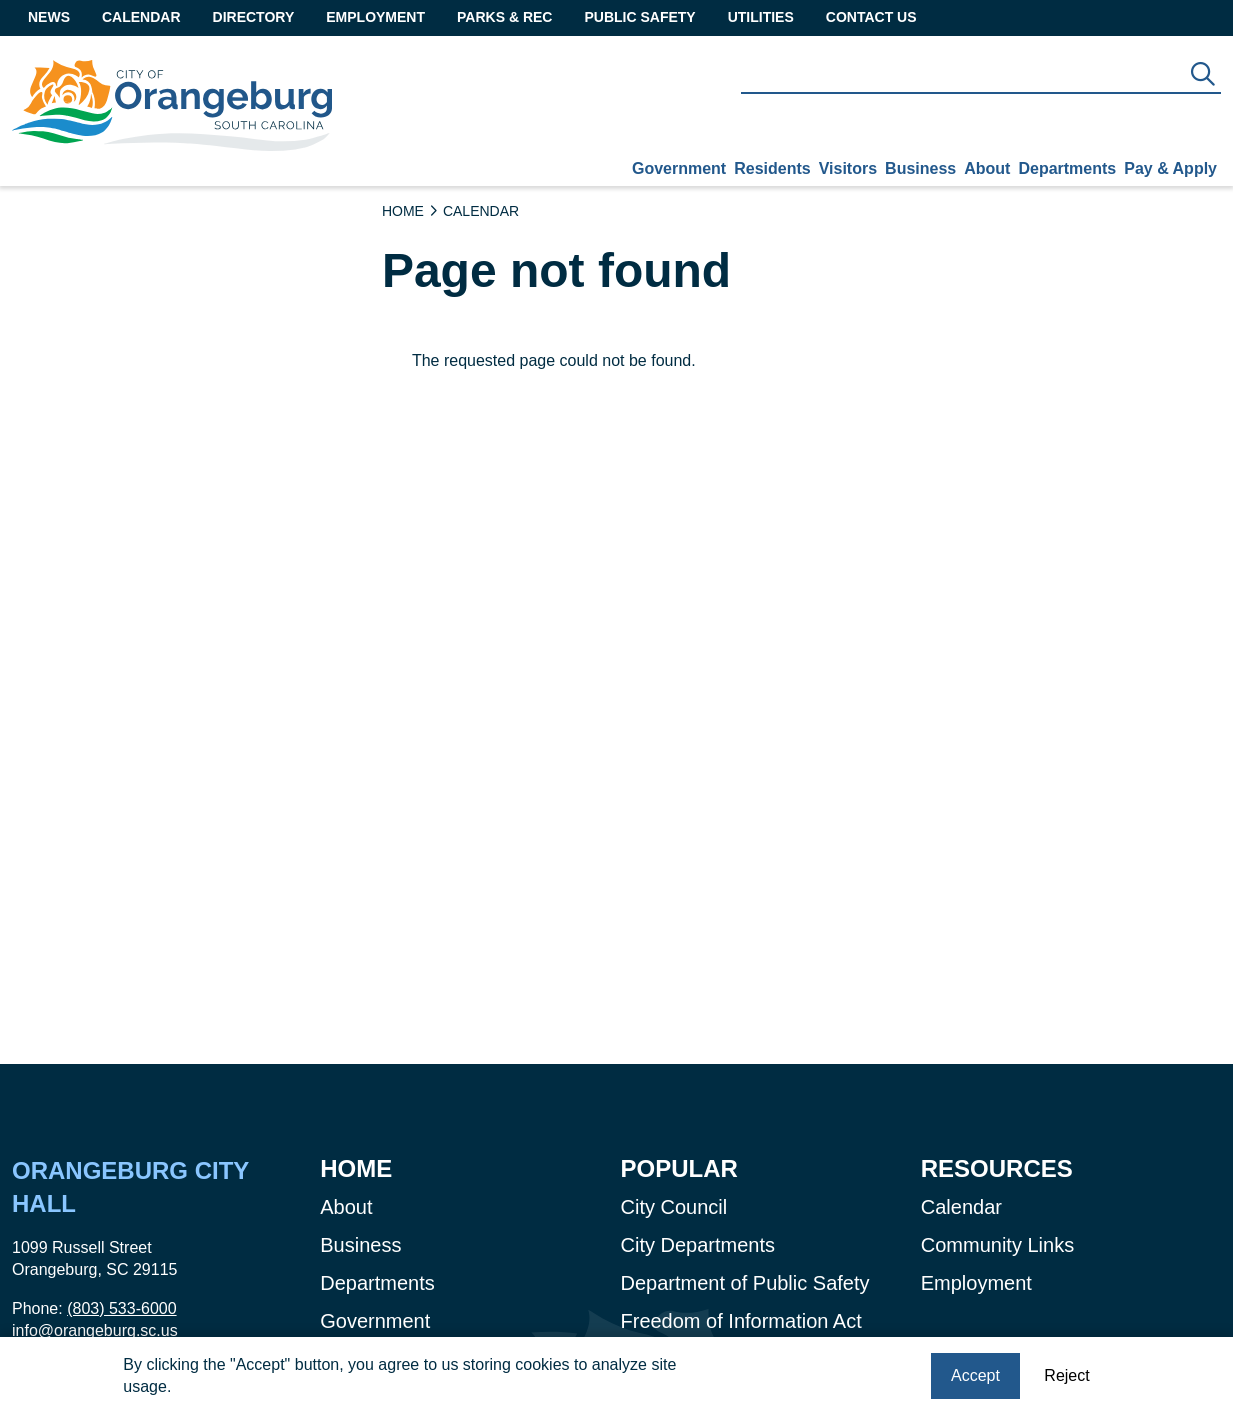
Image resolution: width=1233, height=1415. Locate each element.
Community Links (997, 1245)
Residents (772, 168)
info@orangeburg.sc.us (95, 1330)
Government (679, 168)
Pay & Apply (1170, 168)
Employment (375, 17)
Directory (254, 17)
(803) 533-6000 (121, 1308)
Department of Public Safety (745, 1283)
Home (403, 211)
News (49, 17)
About (987, 168)
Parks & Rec (504, 17)
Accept (975, 1377)
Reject (1066, 1377)
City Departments (698, 1245)
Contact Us (871, 17)
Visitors (848, 168)
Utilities (761, 17)
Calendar (141, 17)
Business (920, 168)
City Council (674, 1207)
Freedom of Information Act (741, 1321)
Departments (1067, 168)
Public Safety (639, 17)
